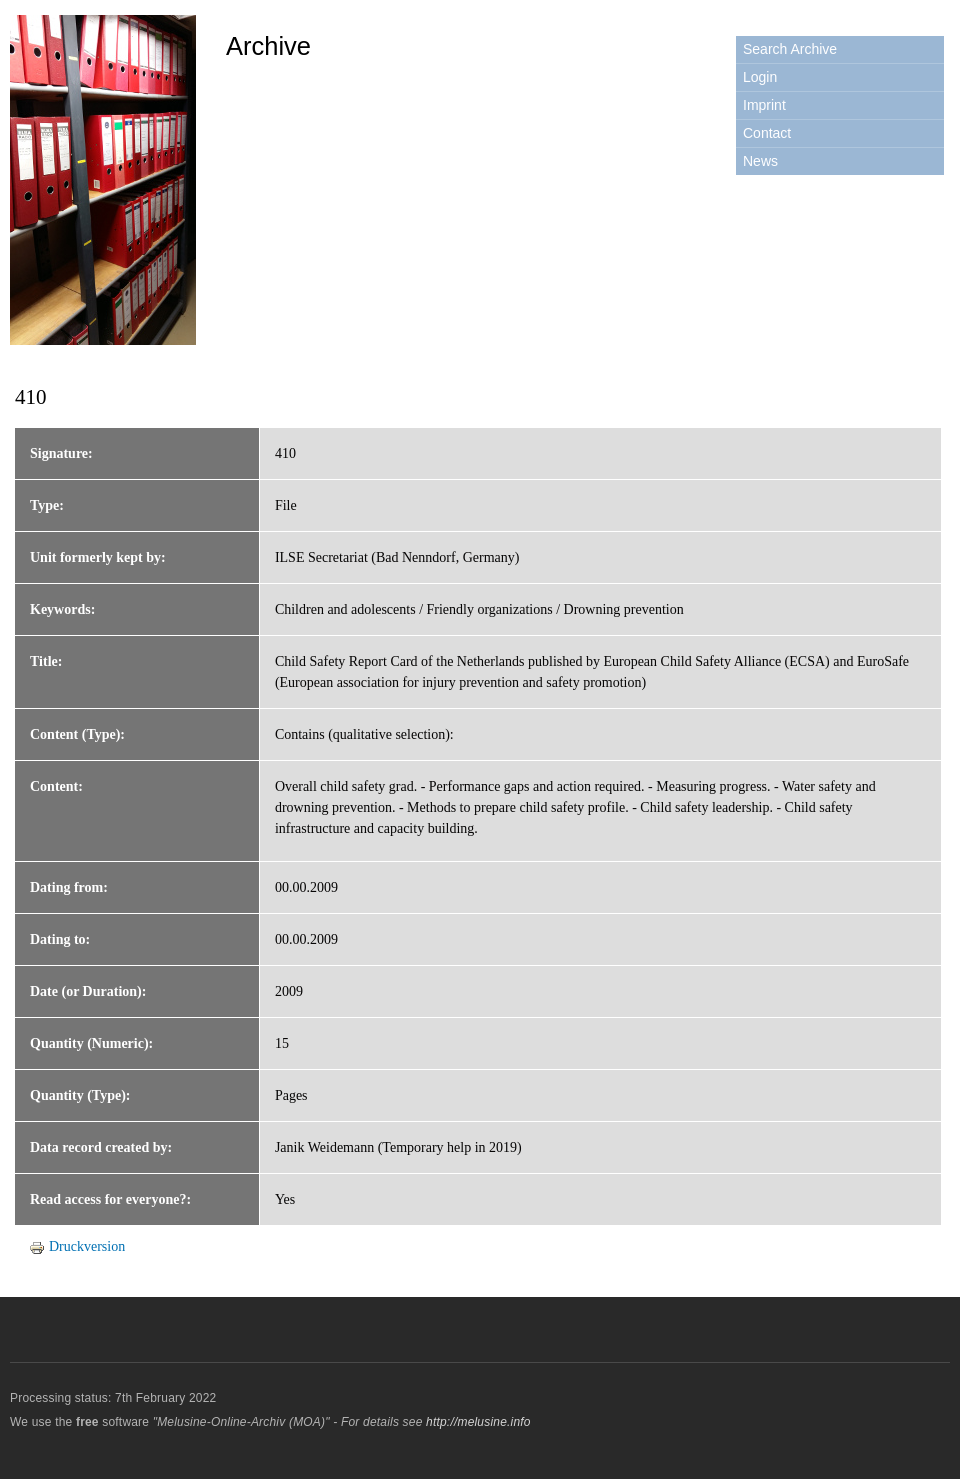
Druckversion (77, 1246)
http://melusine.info (478, 1422)
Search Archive (790, 49)
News (760, 161)
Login (760, 77)
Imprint (764, 105)
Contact (767, 133)
